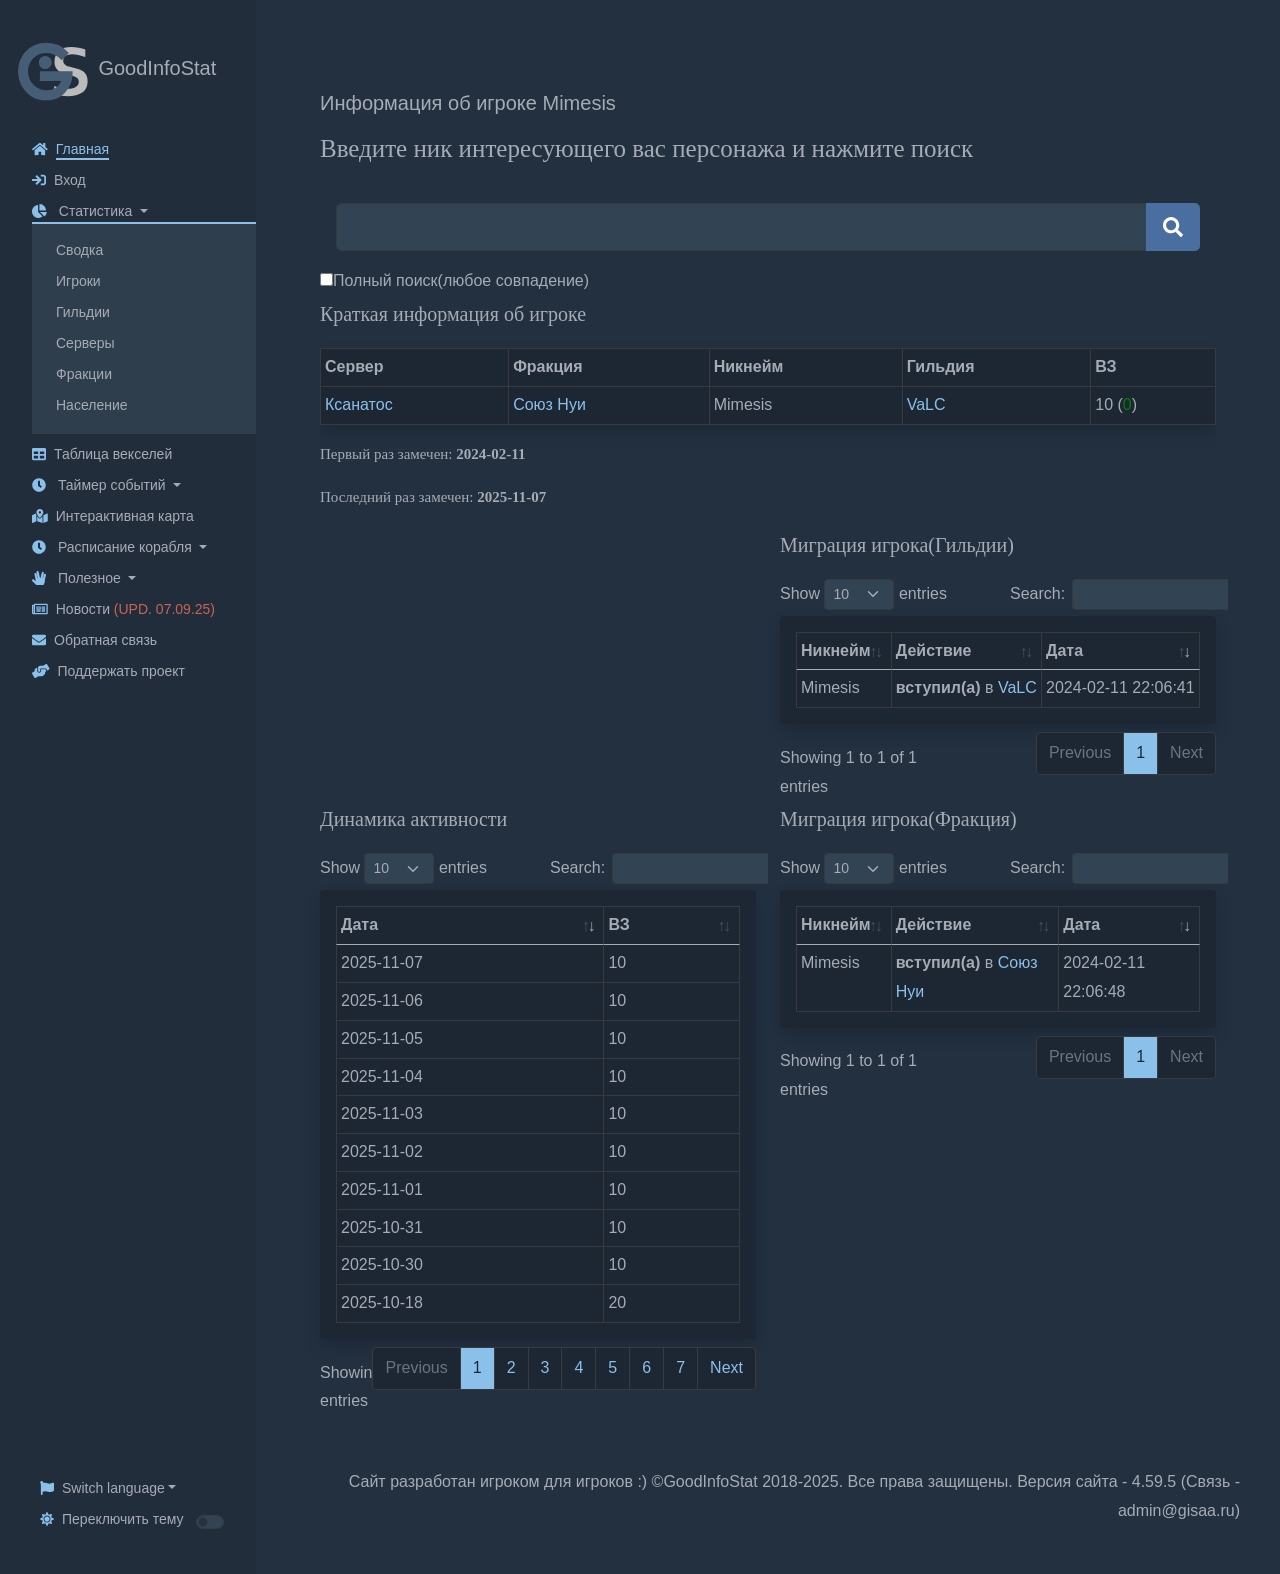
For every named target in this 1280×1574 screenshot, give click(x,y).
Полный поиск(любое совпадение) (461, 280)
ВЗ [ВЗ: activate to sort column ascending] (618, 924)
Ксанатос (359, 404)
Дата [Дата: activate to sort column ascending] (1064, 650)
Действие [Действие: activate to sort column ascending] (934, 650)
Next (726, 1367)
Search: (1137, 594)
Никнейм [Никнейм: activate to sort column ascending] (836, 650)
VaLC (926, 404)
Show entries (863, 594)
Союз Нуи (549, 404)
